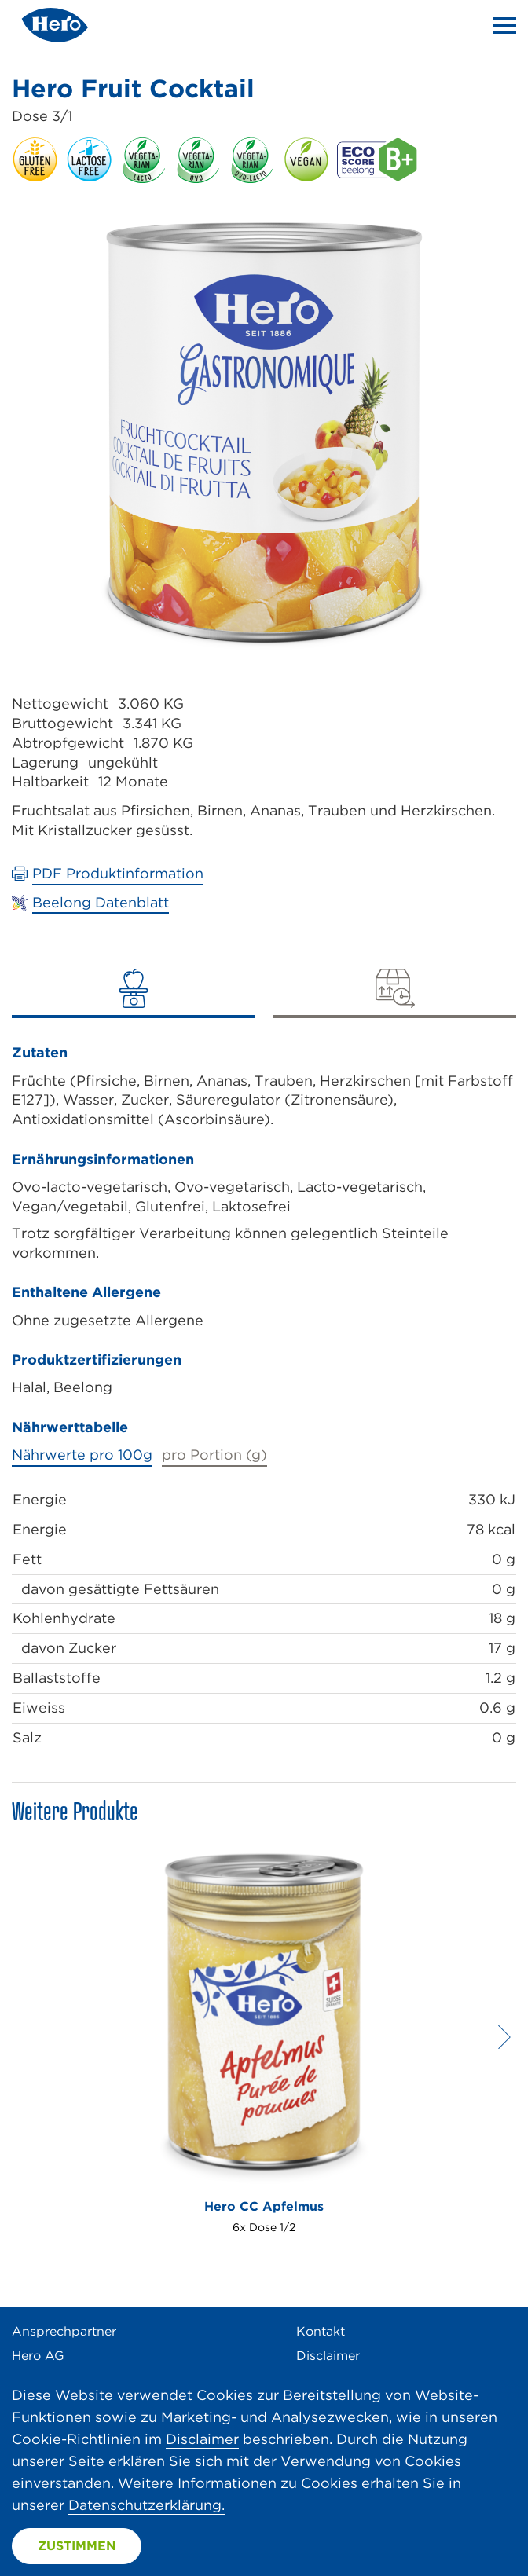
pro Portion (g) (214, 1454)
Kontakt (320, 2331)
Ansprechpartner (64, 2331)
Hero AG (38, 2355)
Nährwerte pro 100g (82, 1454)
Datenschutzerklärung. (146, 2505)
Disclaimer (328, 2355)
